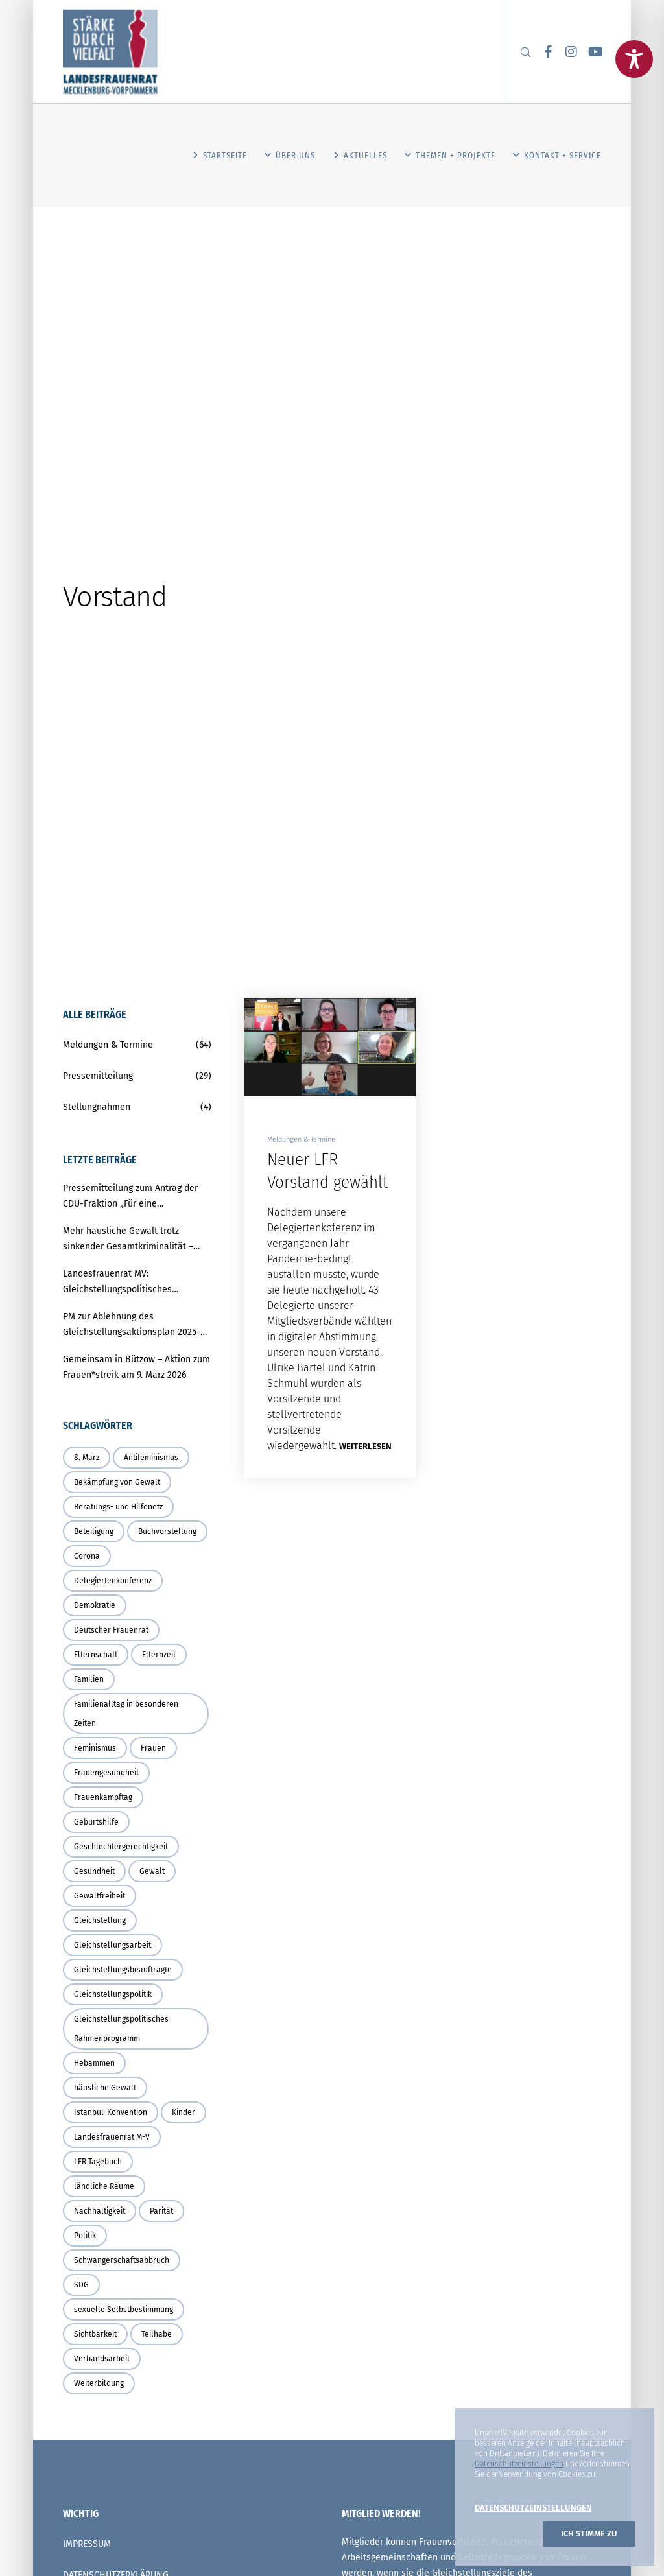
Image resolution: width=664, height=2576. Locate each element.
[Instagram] (566, 52)
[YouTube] (589, 52)
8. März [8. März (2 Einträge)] (86, 1457)
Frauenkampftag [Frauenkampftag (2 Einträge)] (103, 1797)
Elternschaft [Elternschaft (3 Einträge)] (95, 1654)
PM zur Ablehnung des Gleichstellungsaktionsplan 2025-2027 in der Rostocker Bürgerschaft (135, 1325)
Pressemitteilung (98, 1075)
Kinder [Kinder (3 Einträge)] (183, 2112)
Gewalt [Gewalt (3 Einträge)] (152, 1871)
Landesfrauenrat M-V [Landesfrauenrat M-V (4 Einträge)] (112, 2137)
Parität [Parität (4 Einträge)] (161, 2211)
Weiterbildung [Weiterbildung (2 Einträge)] (99, 2383)
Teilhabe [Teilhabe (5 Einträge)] (156, 2334)
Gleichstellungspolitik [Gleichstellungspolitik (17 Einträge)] (113, 1994)
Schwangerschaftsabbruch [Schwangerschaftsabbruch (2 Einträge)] (121, 2260)
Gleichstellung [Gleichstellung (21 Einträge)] (100, 1920)
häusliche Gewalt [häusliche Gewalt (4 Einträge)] (105, 2087)
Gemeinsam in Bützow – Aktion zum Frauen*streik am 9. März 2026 (136, 1367)
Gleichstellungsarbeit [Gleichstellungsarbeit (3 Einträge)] (112, 1945)
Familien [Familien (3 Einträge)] (89, 1679)
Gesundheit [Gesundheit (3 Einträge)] (94, 1871)
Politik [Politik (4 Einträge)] (85, 2235)
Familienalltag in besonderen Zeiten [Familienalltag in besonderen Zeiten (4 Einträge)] (126, 1713)
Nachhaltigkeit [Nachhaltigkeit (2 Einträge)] (99, 2211)
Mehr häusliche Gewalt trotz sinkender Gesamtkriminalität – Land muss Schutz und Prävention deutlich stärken (133, 1240)
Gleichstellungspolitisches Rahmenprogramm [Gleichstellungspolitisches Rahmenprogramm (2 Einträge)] (121, 2029)
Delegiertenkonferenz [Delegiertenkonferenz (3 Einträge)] (113, 1580)
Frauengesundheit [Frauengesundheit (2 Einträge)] (106, 1772)
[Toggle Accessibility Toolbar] (634, 59)
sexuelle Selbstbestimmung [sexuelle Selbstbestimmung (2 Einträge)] (123, 2309)
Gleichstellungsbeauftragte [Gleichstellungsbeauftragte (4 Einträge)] (123, 1969)
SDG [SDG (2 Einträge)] (81, 2284)
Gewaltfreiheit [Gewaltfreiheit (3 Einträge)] (99, 1895)
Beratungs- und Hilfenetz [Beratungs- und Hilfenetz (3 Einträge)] (118, 1506)
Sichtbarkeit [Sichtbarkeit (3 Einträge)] (95, 2334)
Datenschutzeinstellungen (519, 2463)
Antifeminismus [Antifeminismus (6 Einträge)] (151, 1457)
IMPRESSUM (87, 2543)
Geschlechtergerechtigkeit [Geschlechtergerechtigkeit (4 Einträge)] (121, 1846)
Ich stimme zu (589, 2533)
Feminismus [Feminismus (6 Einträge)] (95, 1748)
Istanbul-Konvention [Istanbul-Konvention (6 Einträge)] (110, 2112)
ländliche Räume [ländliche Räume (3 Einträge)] (104, 2186)
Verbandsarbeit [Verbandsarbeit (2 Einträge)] (102, 2358)
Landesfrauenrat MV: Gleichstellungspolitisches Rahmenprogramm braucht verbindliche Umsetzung (118, 1282)
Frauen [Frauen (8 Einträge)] (153, 1748)
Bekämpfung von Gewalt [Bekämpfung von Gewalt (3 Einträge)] (117, 1482)
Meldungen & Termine (301, 1139)
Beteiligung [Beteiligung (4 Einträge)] (93, 1531)
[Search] (520, 52)
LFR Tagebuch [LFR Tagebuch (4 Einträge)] (98, 2161)
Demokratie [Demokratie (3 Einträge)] (94, 1605)
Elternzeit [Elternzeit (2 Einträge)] (159, 1654)
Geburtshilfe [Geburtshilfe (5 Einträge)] (96, 1821)
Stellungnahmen (96, 1107)
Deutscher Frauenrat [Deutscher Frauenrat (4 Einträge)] (111, 1630)
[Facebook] (543, 52)
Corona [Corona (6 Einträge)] (87, 1556)
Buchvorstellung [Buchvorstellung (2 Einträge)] (167, 1531)
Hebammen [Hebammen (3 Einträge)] (94, 2063)
